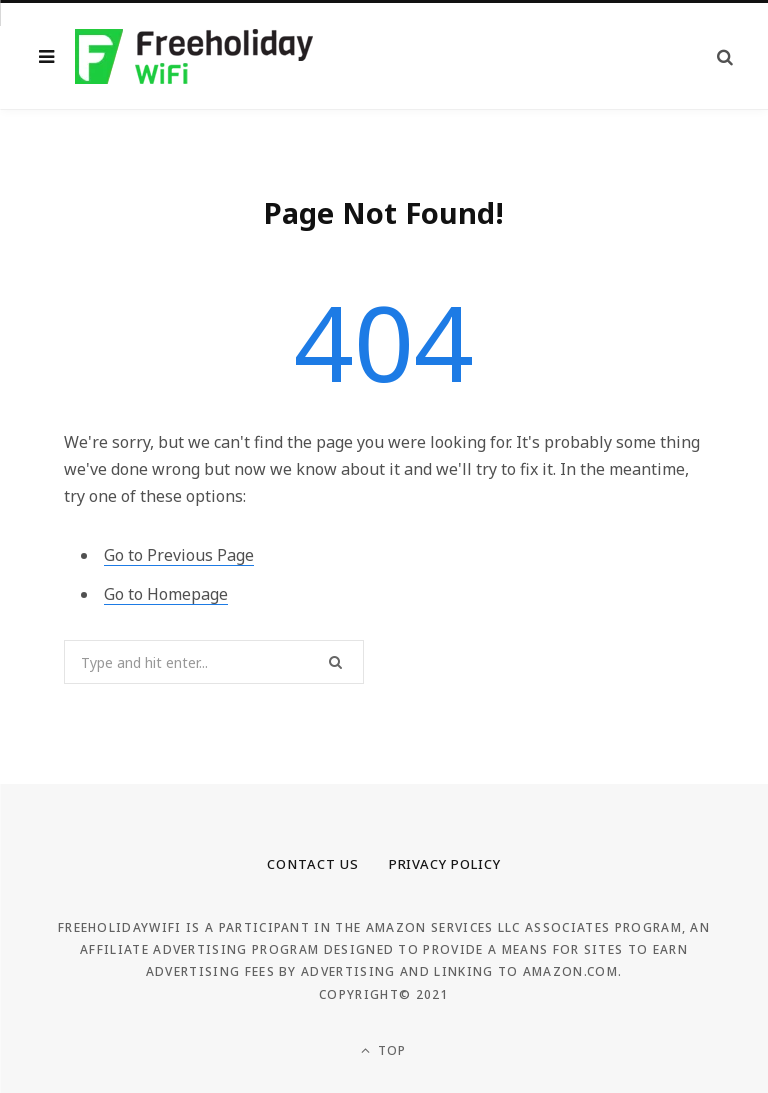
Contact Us (313, 864)
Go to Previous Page (179, 555)
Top (383, 1050)
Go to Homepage (166, 594)
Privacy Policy (445, 864)
